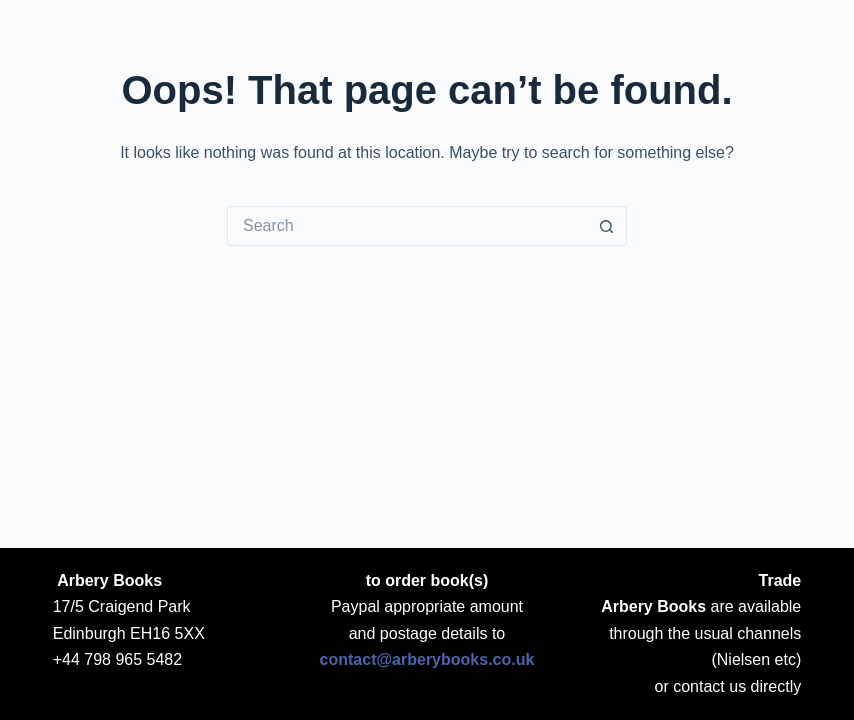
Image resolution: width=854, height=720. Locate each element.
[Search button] (607, 226)
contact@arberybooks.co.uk (427, 659)
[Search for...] (407, 226)
